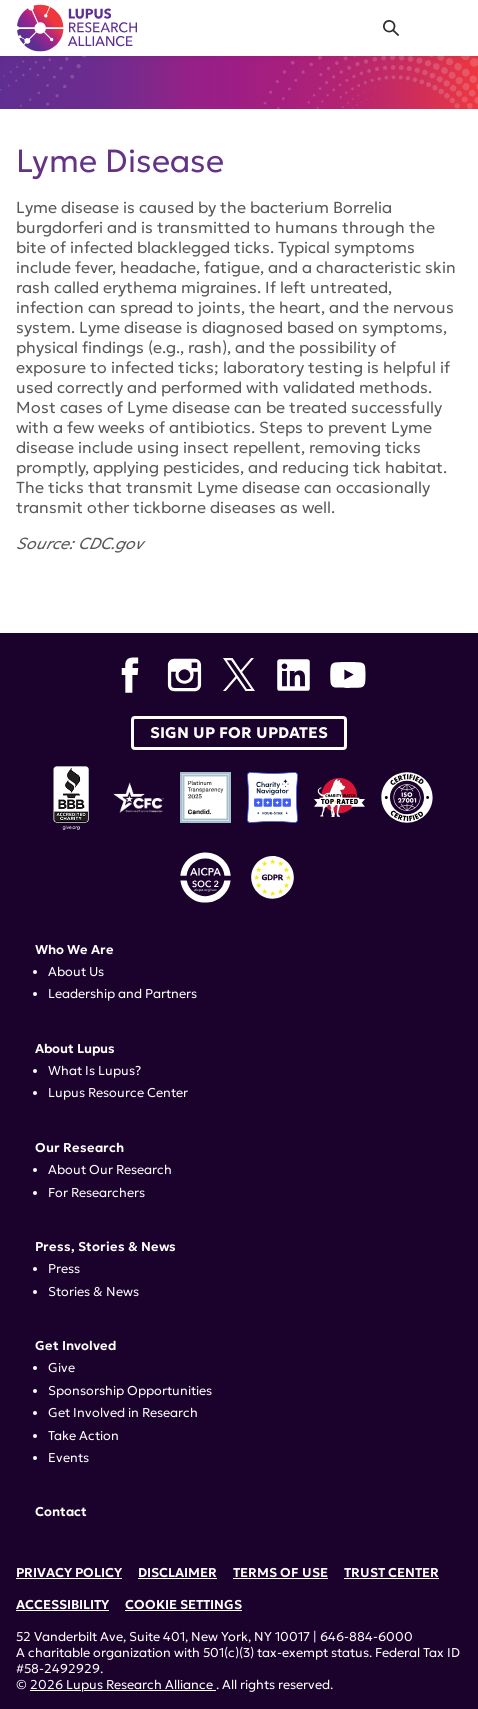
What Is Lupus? (94, 1071)
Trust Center (391, 1573)
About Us (76, 972)
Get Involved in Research (123, 1413)
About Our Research (110, 1170)
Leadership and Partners (122, 994)
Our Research (79, 1148)
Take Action (83, 1436)
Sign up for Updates (239, 732)
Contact (61, 1512)
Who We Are (74, 950)
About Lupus (75, 1049)
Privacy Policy (69, 1573)
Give (61, 1368)
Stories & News (93, 1292)
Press (64, 1269)
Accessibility (62, 1605)
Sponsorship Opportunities (130, 1391)
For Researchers (96, 1193)
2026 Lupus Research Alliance (123, 1685)
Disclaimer (177, 1573)
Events (68, 1458)
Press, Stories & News (105, 1247)
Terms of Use (280, 1573)
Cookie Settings (183, 1605)
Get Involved (75, 1346)
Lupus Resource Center (118, 1093)
